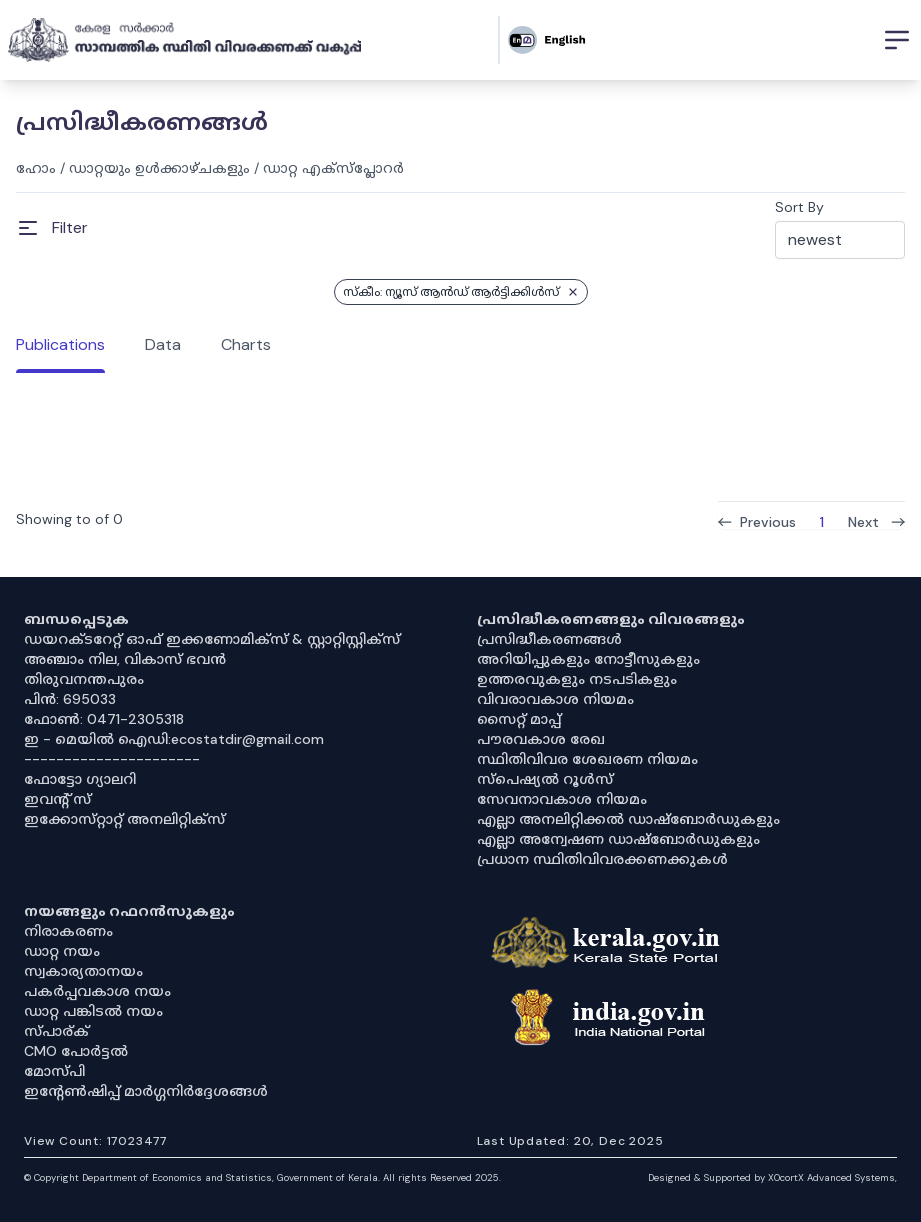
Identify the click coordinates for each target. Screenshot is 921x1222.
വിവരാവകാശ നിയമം (555, 699)
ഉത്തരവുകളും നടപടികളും (577, 679)
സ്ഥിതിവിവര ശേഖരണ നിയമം (587, 759)
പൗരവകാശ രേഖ (541, 739)
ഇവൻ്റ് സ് (57, 799)
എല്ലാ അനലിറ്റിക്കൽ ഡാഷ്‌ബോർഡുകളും (628, 819)
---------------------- (112, 759)
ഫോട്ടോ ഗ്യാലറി (80, 779)
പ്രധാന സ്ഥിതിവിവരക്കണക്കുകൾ (602, 859)
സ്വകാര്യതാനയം (83, 971)
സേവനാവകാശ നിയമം (562, 799)
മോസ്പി (54, 1071)
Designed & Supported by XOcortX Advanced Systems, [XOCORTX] (772, 1177)
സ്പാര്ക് (56, 1031)
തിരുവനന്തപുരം (84, 679)
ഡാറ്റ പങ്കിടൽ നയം (93, 1011)
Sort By (799, 207)
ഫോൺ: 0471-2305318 (104, 719)
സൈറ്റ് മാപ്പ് (519, 719)
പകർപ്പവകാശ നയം (97, 991)
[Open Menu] (52, 228)
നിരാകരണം (68, 931)
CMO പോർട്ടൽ (76, 1051)
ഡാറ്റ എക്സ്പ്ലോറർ (333, 168)
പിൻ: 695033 (70, 699)
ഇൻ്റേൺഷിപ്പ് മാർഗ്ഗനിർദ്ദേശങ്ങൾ (146, 1091)
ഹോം (36, 168)
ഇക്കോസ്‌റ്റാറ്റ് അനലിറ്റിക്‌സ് (124, 819)
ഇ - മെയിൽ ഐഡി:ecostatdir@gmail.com (174, 739)
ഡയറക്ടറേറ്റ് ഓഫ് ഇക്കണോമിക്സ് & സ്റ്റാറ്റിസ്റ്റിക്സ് (212, 639)
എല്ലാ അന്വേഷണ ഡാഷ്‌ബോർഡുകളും (618, 839)
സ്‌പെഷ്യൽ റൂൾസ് (545, 779)
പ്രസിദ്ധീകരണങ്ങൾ (549, 639)
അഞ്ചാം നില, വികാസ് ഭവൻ (125, 659)
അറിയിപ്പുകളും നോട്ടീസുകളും (588, 659)
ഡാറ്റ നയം (62, 951)
